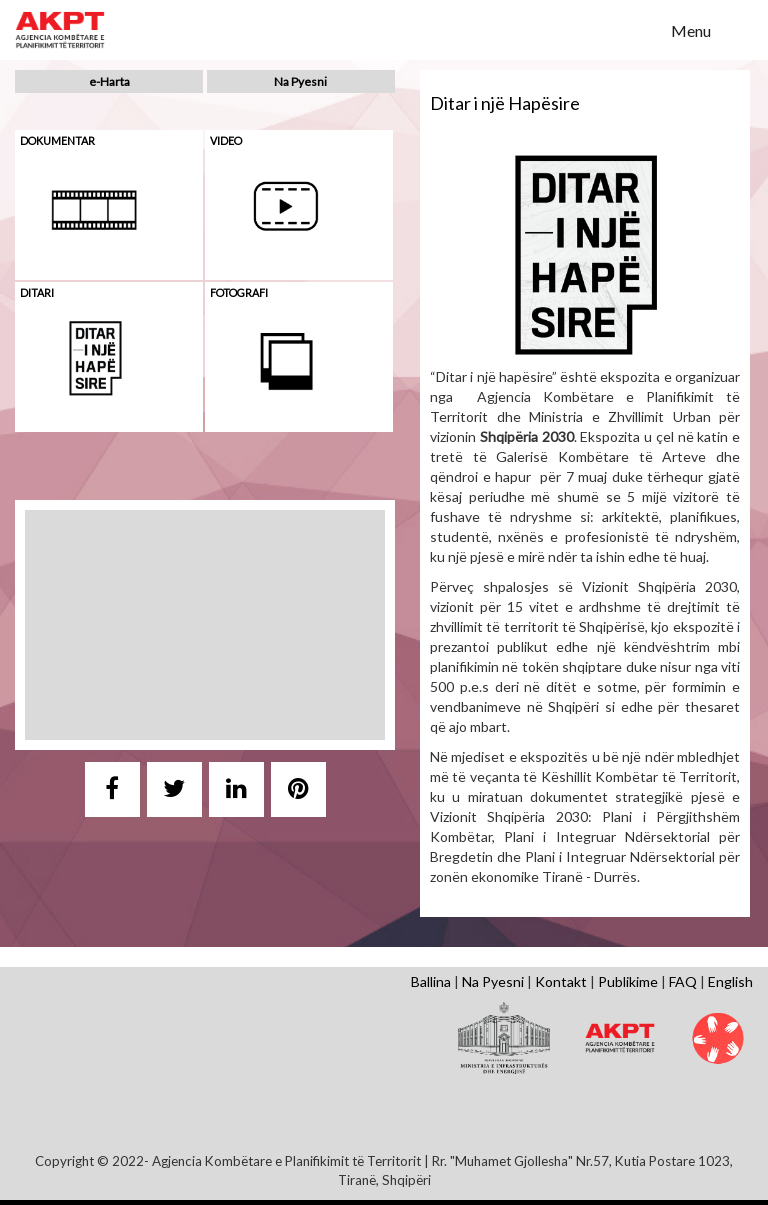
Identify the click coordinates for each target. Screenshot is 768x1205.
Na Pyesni (300, 81)
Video (226, 140)
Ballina (431, 981)
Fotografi (239, 292)
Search (643, 29)
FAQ (683, 981)
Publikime (628, 981)
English (730, 981)
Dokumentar (57, 140)
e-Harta (109, 81)
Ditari (37, 292)
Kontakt (561, 981)
